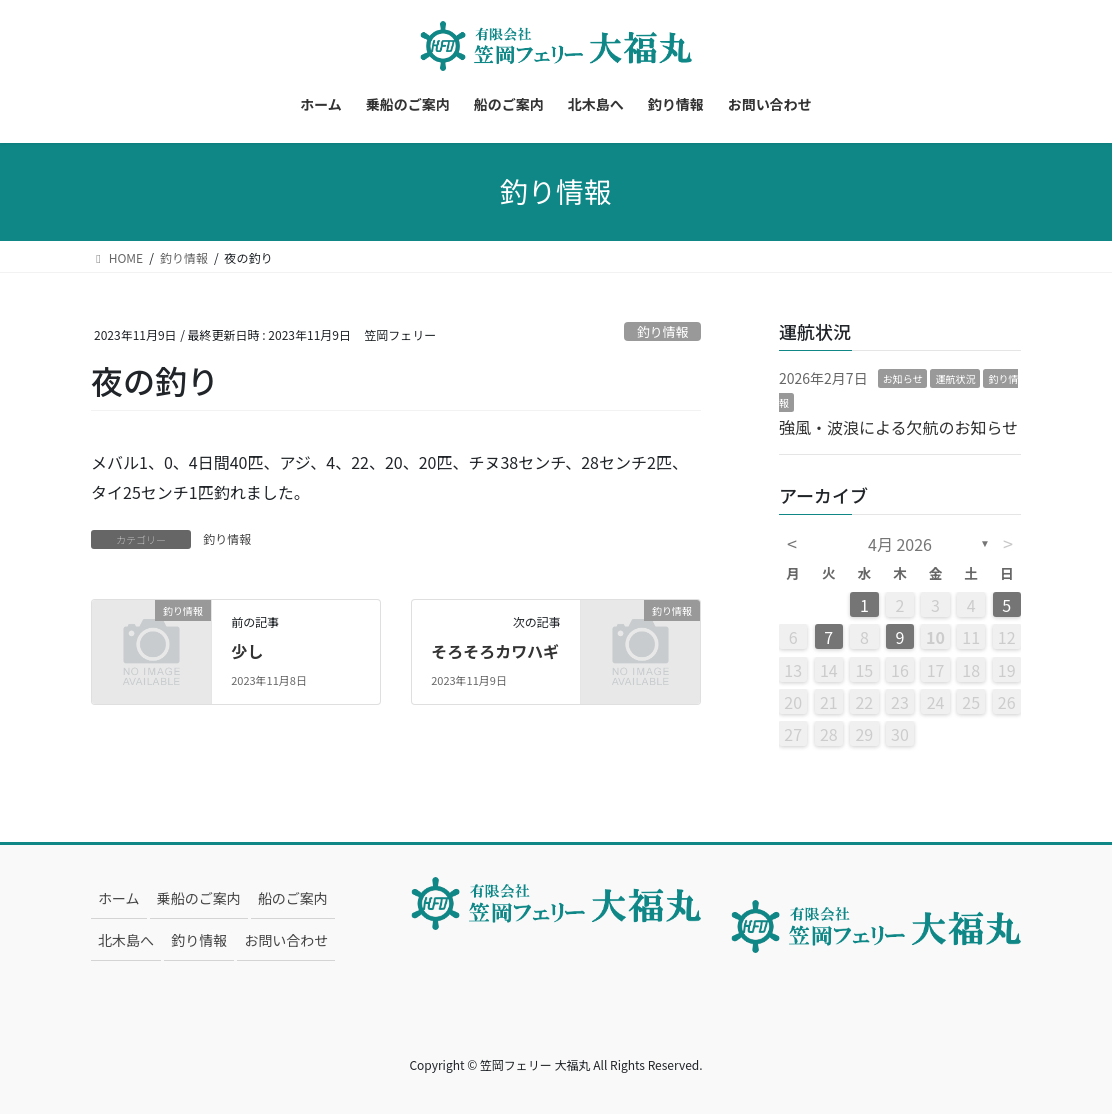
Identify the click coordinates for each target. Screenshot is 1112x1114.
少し (247, 651)
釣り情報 (662, 331)
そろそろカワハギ (495, 651)
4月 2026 (900, 544)
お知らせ (903, 378)
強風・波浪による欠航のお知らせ (898, 427)
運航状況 (955, 378)
